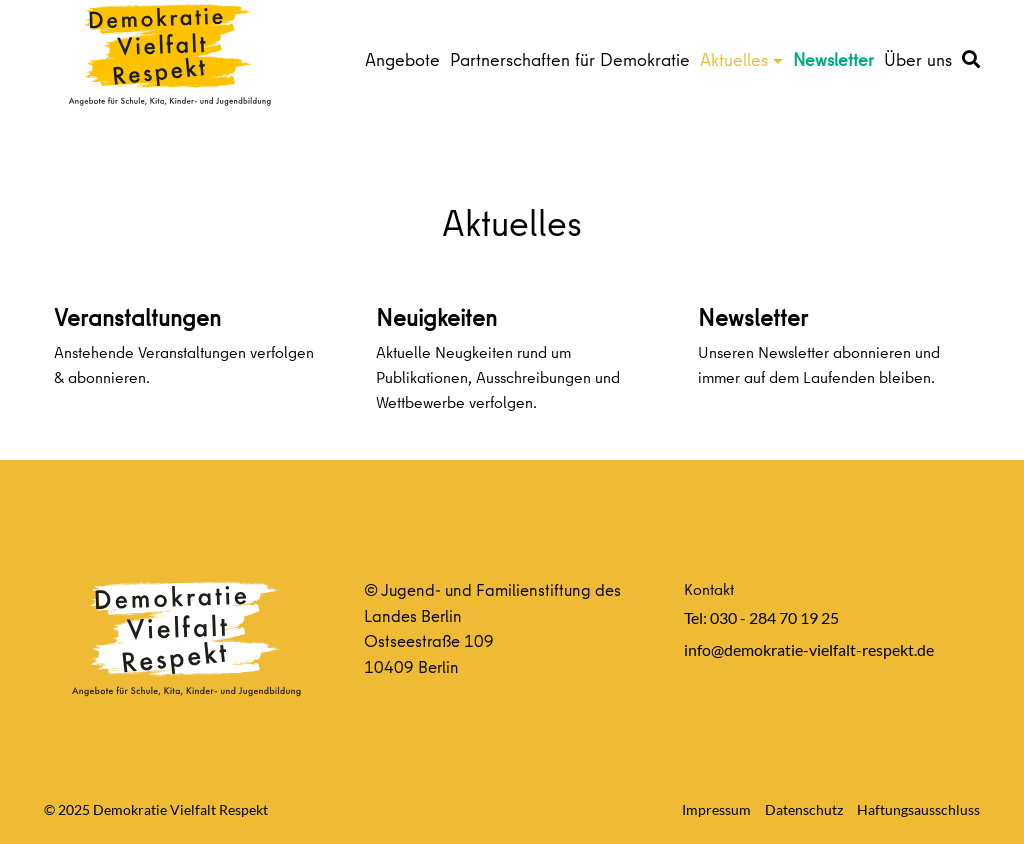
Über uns (918, 59)
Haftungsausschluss (918, 809)
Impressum (716, 809)
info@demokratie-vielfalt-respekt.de (809, 649)
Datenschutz (804, 809)
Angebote (402, 59)
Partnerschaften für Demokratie (570, 59)
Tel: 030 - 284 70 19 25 (761, 617)
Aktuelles (734, 59)
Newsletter (833, 59)
